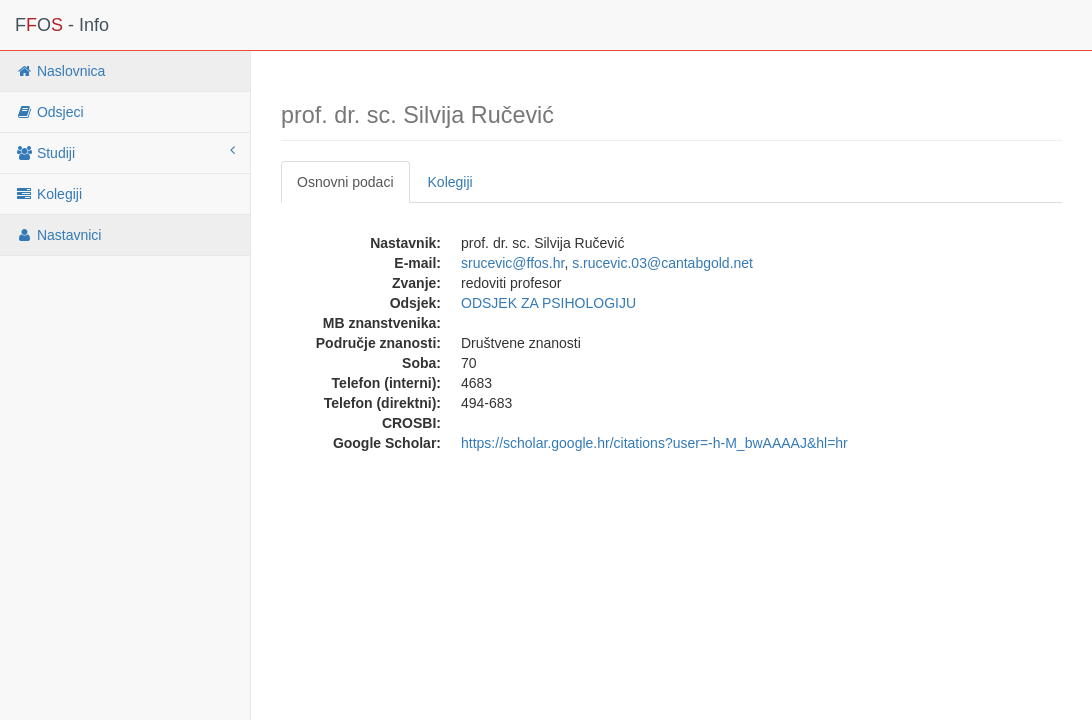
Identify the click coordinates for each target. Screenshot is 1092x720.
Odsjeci (49, 112)
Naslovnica (60, 71)
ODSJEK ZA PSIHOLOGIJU (548, 303)
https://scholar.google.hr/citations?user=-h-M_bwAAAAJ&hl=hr (654, 443)
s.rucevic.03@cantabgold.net (662, 263)
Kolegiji (48, 194)
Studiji (125, 152)
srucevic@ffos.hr (512, 263)
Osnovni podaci (345, 182)
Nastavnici (58, 235)
